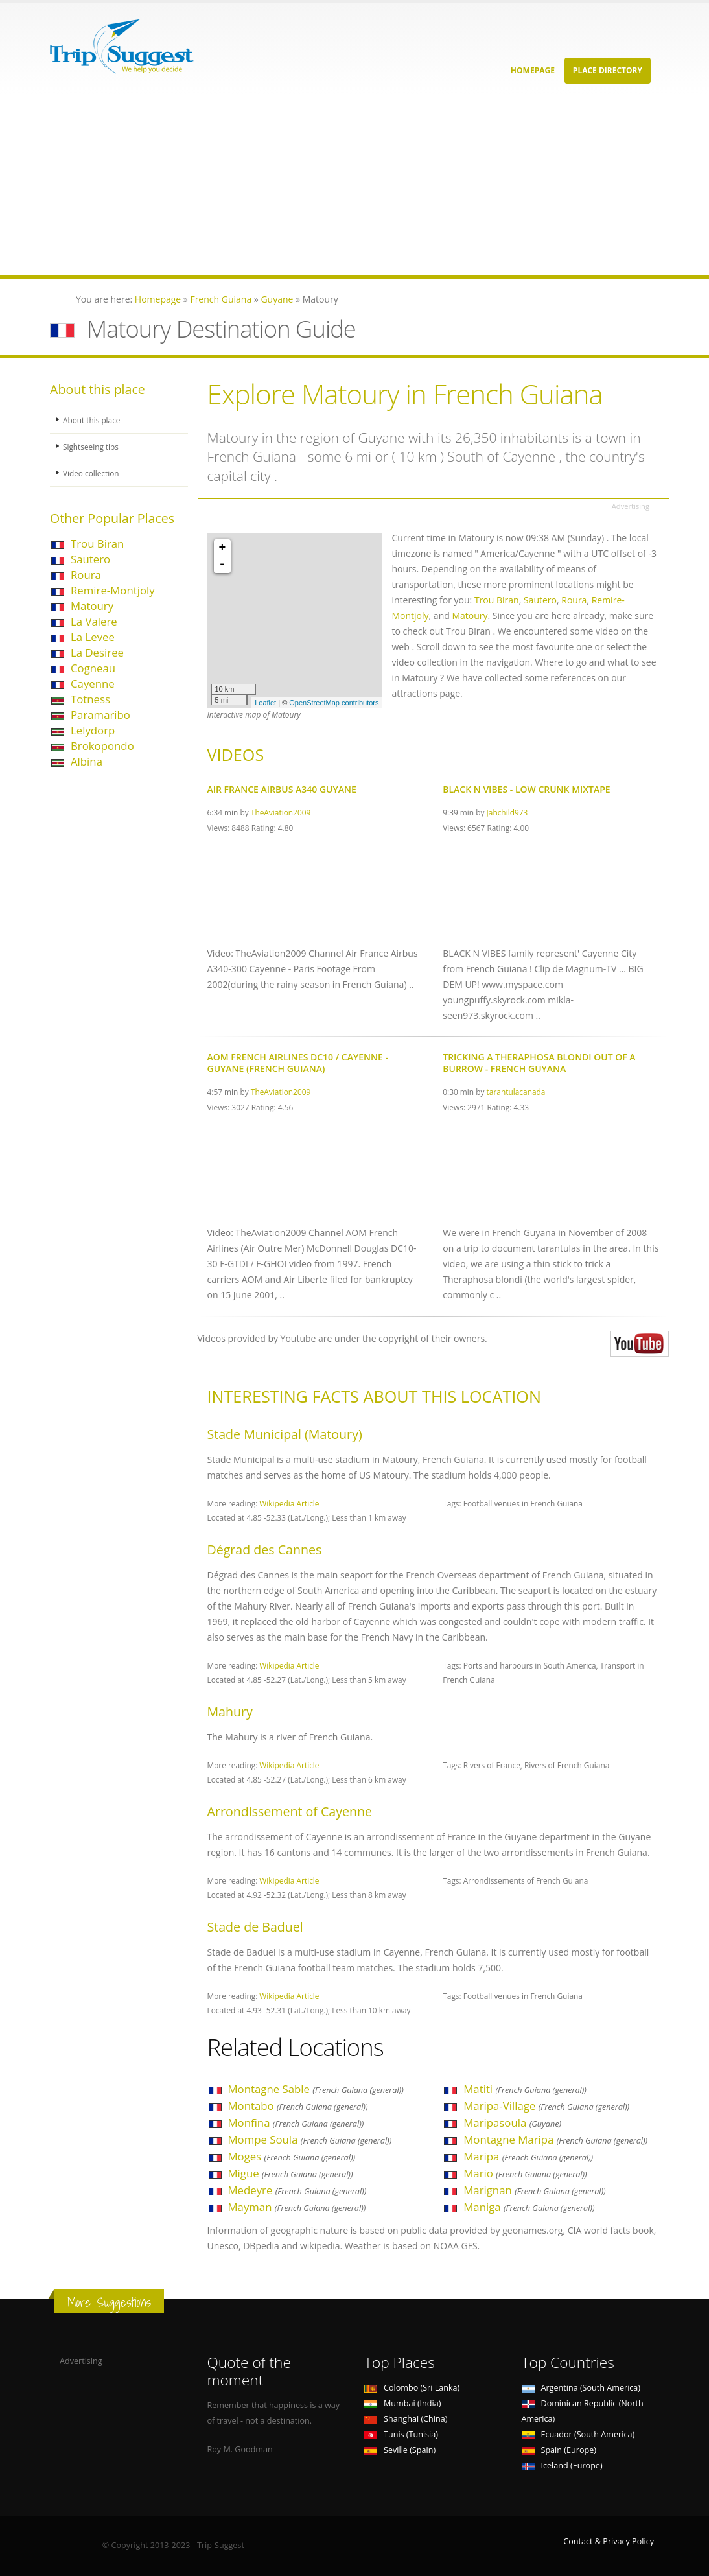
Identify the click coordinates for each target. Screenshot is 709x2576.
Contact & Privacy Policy (608, 2541)
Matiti (525, 2088)
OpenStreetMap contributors (333, 703)
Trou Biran (97, 543)
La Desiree (97, 652)
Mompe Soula (310, 2139)
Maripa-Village (546, 2105)
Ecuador (578, 2434)
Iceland (562, 2465)
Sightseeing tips (92, 446)
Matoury (92, 605)
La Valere (94, 621)
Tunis (401, 2434)
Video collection (92, 472)
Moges (292, 2156)
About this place (93, 419)
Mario (525, 2173)
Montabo (298, 2105)
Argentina (581, 2387)
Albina (86, 761)
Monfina (296, 2122)
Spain (559, 2449)
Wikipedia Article (289, 1503)
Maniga (528, 2206)
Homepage (533, 70)
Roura (86, 574)
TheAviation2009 (280, 812)
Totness (90, 699)
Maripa (528, 2156)
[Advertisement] (354, 184)
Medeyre (297, 2190)
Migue (290, 2173)
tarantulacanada (516, 1091)
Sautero (90, 559)
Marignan (534, 2190)
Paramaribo (100, 714)
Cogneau (93, 668)
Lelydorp (93, 730)
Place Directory (607, 70)
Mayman (297, 2206)
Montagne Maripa (555, 2139)
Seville (400, 2449)
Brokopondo (102, 745)
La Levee (93, 636)
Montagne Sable (316, 2088)
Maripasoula (512, 2122)
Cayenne (93, 683)
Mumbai (402, 2403)
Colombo (411, 2387)
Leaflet (265, 703)
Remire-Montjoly (113, 590)
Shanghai (405, 2418)
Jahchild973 (507, 812)
